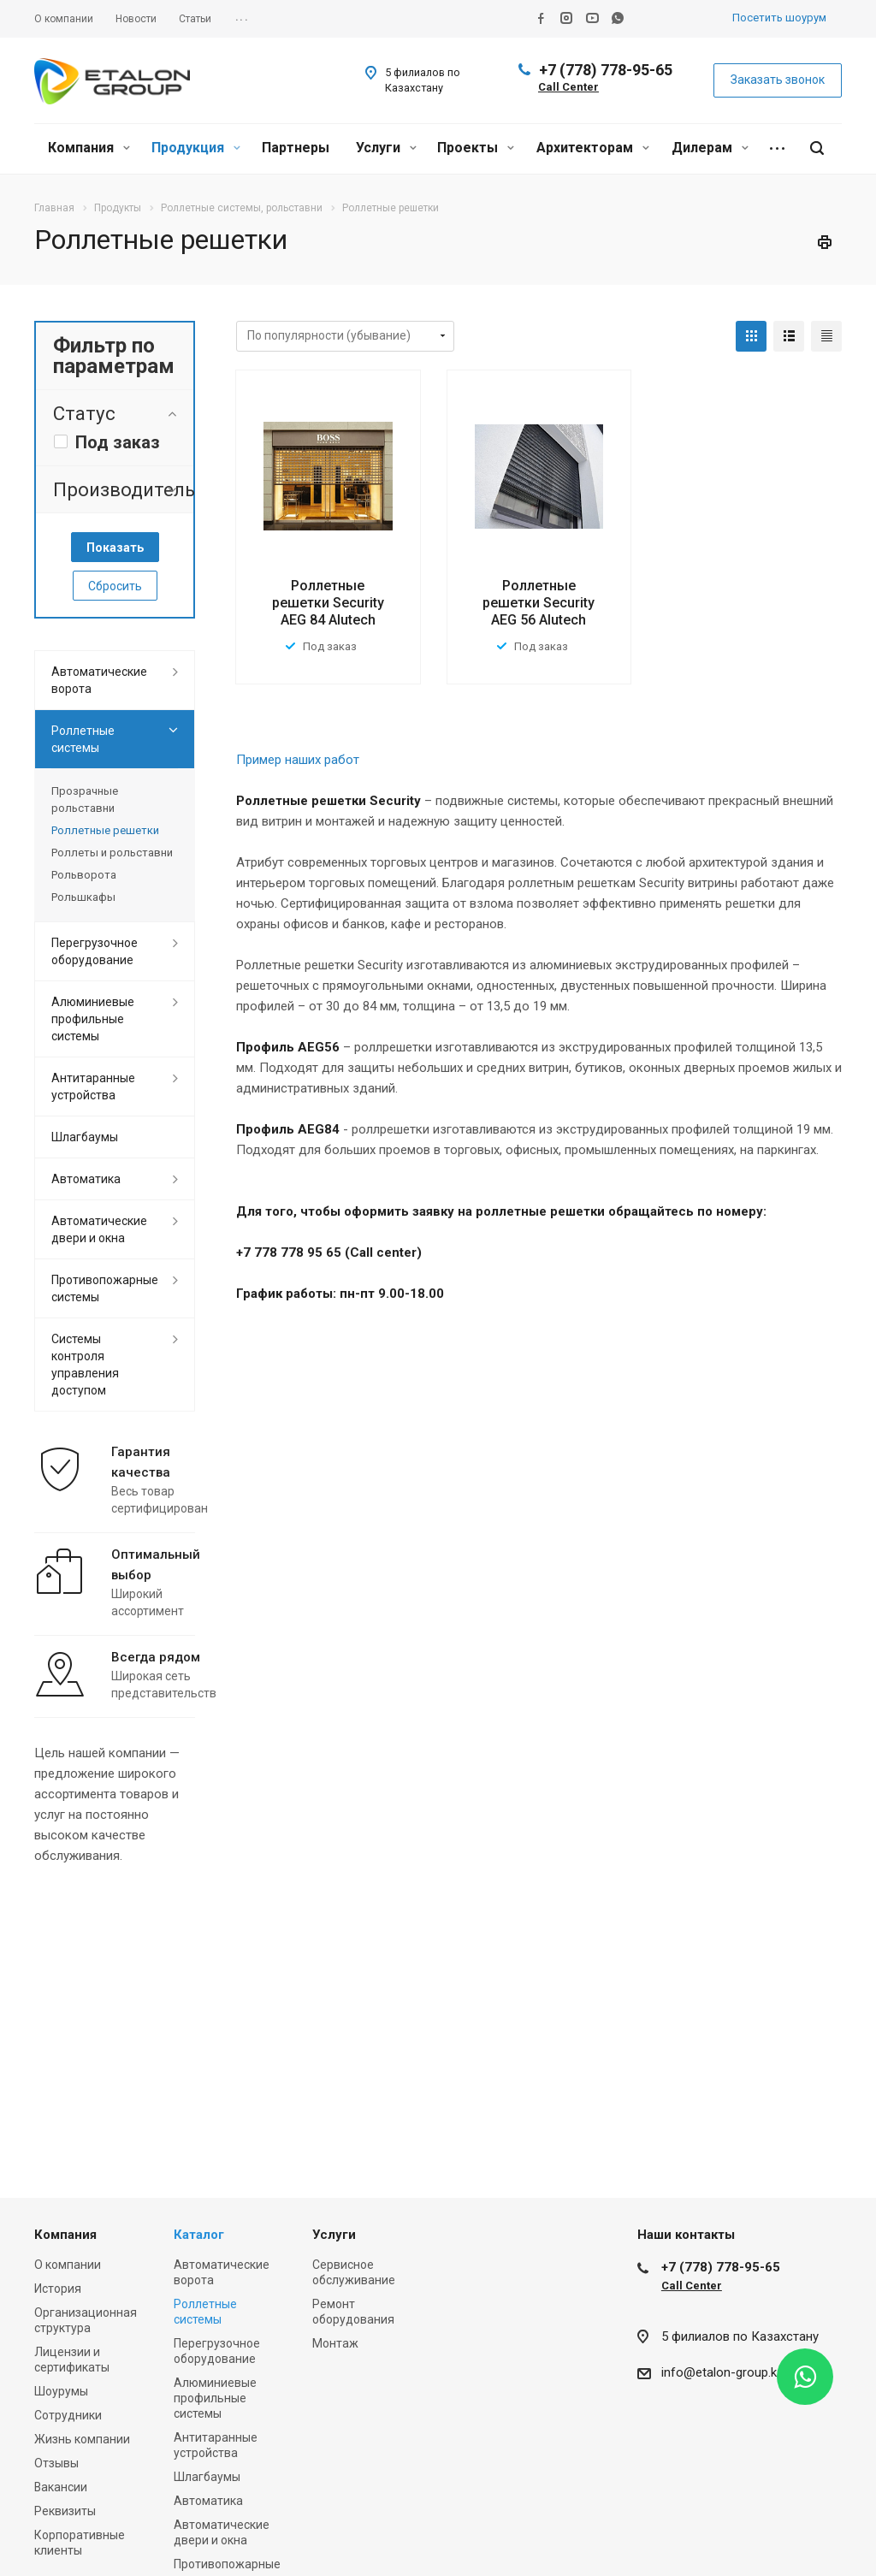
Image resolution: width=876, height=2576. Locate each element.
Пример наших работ (297, 759)
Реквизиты (65, 2511)
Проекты (475, 147)
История (57, 2288)
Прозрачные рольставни (84, 799)
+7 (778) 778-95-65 (605, 70)
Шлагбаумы (84, 1137)
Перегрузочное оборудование (94, 951)
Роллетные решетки (105, 830)
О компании (67, 2264)
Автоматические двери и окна (99, 1229)
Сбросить (115, 586)
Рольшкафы (83, 897)
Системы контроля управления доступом (85, 1364)
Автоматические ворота (99, 680)
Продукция (195, 147)
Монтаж (335, 2343)
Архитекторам (592, 147)
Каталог (199, 2234)
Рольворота (83, 874)
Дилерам (710, 147)
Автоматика (86, 1179)
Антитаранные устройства (93, 1086)
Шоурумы (61, 2391)
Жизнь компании (82, 2439)
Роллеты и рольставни (112, 852)
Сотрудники (68, 2415)
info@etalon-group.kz (722, 2372)
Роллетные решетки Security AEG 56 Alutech (538, 602)
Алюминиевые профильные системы (92, 1019)
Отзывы (56, 2463)
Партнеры (295, 147)
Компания (89, 147)
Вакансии (60, 2487)
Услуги (386, 147)
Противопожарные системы (104, 1288)
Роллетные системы (83, 739)
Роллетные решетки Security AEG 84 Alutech (328, 602)
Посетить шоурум (779, 17)
